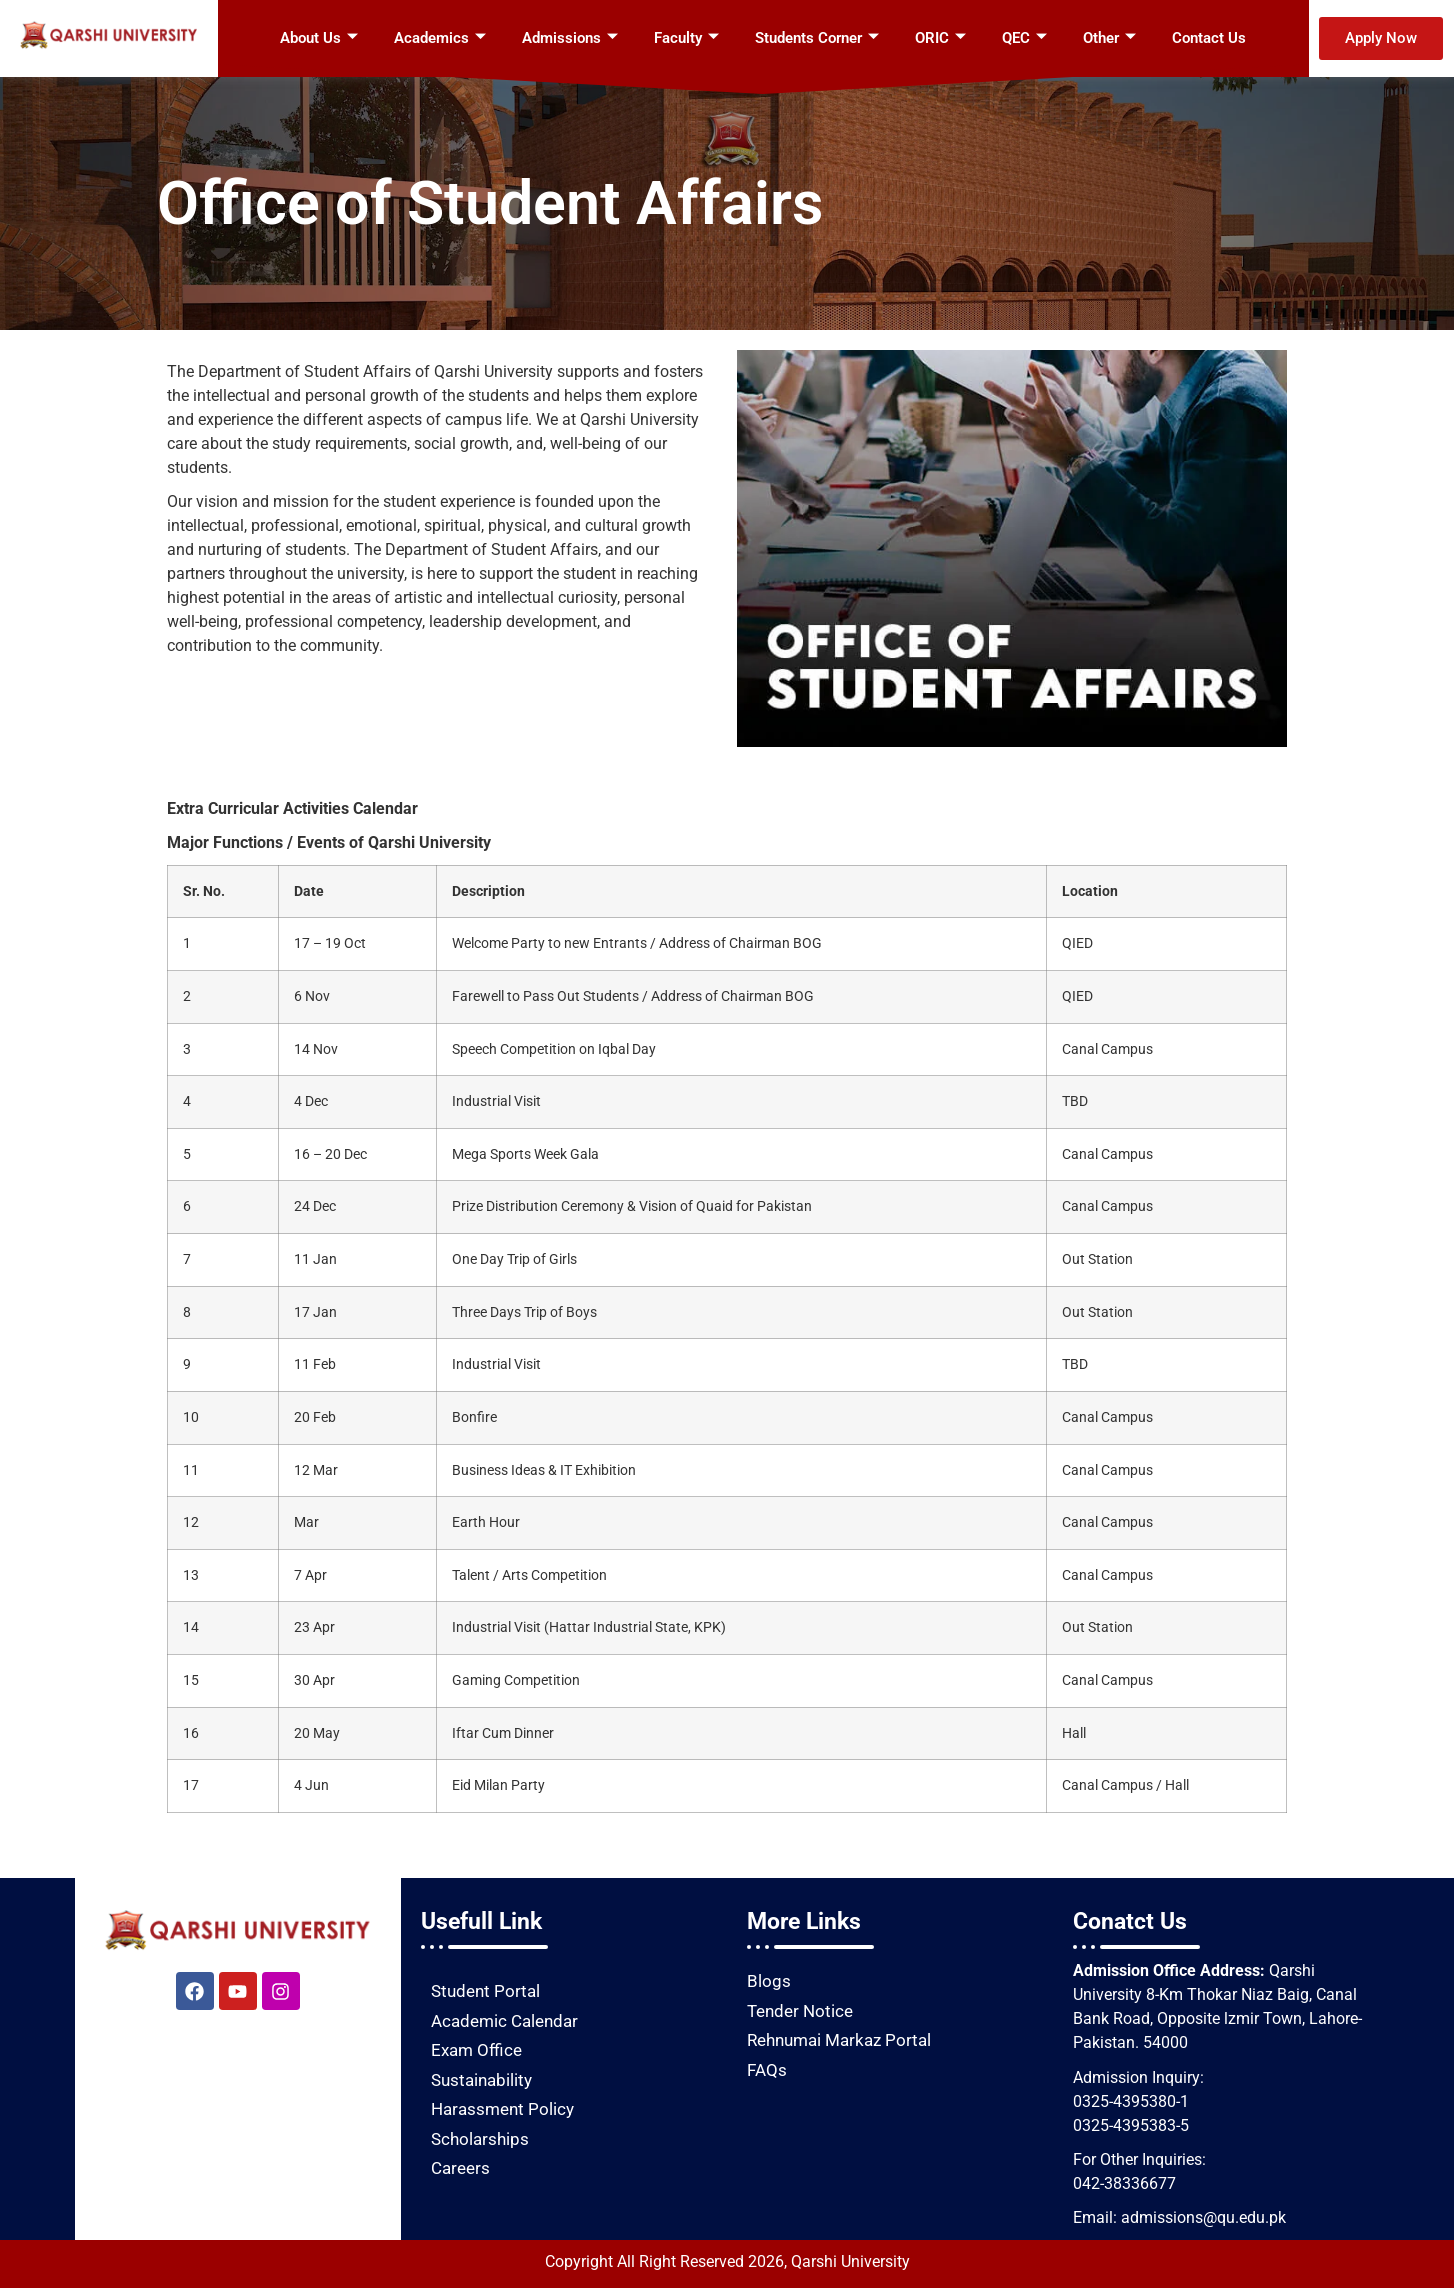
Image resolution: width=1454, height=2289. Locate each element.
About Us (319, 38)
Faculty (686, 38)
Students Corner (817, 38)
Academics (440, 38)
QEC (1024, 38)
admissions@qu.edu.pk (1203, 2217)
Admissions (570, 38)
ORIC (940, 38)
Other (1109, 38)
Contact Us (1209, 38)
